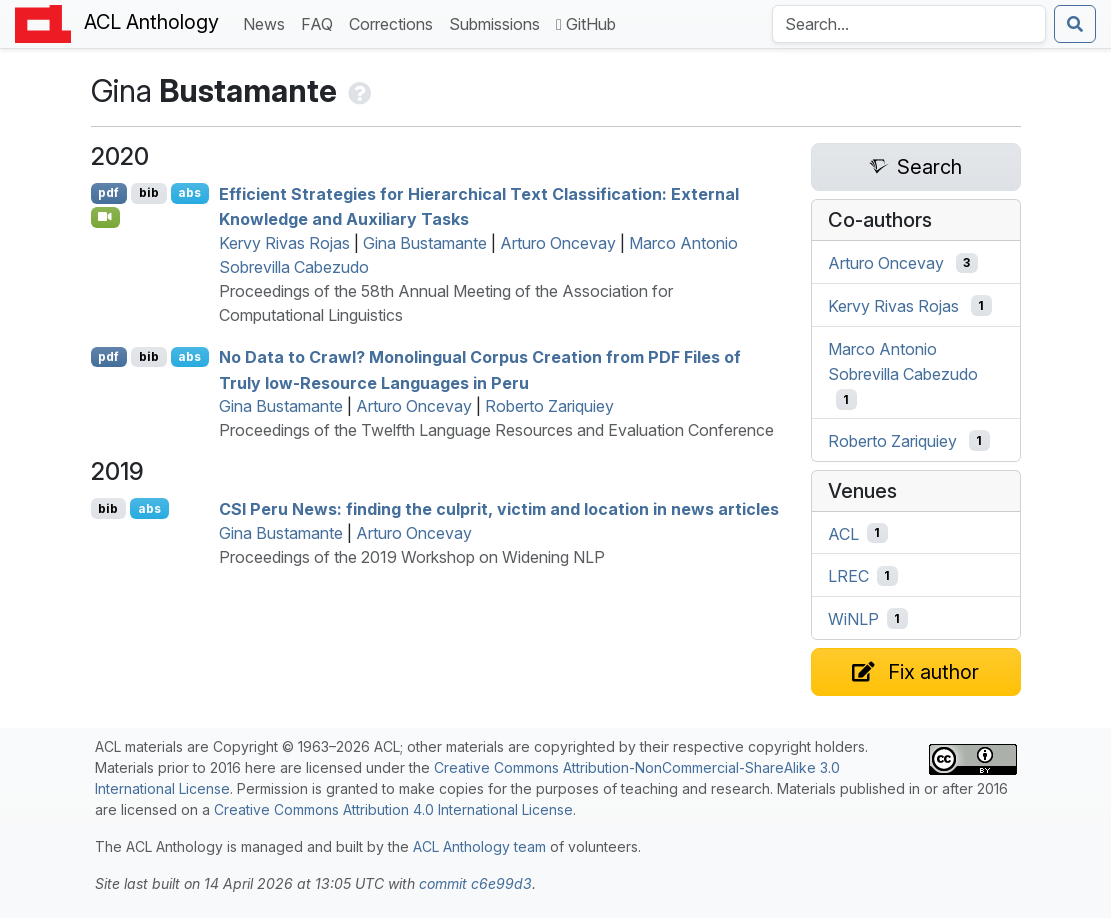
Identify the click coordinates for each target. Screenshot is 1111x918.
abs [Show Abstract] (189, 192)
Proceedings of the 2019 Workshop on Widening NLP (412, 557)
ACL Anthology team (479, 846)
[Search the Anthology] (909, 24)
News (268, 22)
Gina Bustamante (425, 243)
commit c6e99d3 (475, 883)
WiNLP (853, 619)
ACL (843, 533)
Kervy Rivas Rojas (284, 243)
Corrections (395, 22)
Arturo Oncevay (558, 243)
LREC (848, 576)
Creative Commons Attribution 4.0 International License (393, 809)
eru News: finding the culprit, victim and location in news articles (499, 509)
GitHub (586, 24)
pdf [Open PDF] (108, 192)
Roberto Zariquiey (549, 406)
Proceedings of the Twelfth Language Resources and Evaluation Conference (496, 430)
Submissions (498, 22)
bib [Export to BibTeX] (149, 192)
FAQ (321, 22)
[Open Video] (106, 217)
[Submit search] (1075, 24)
